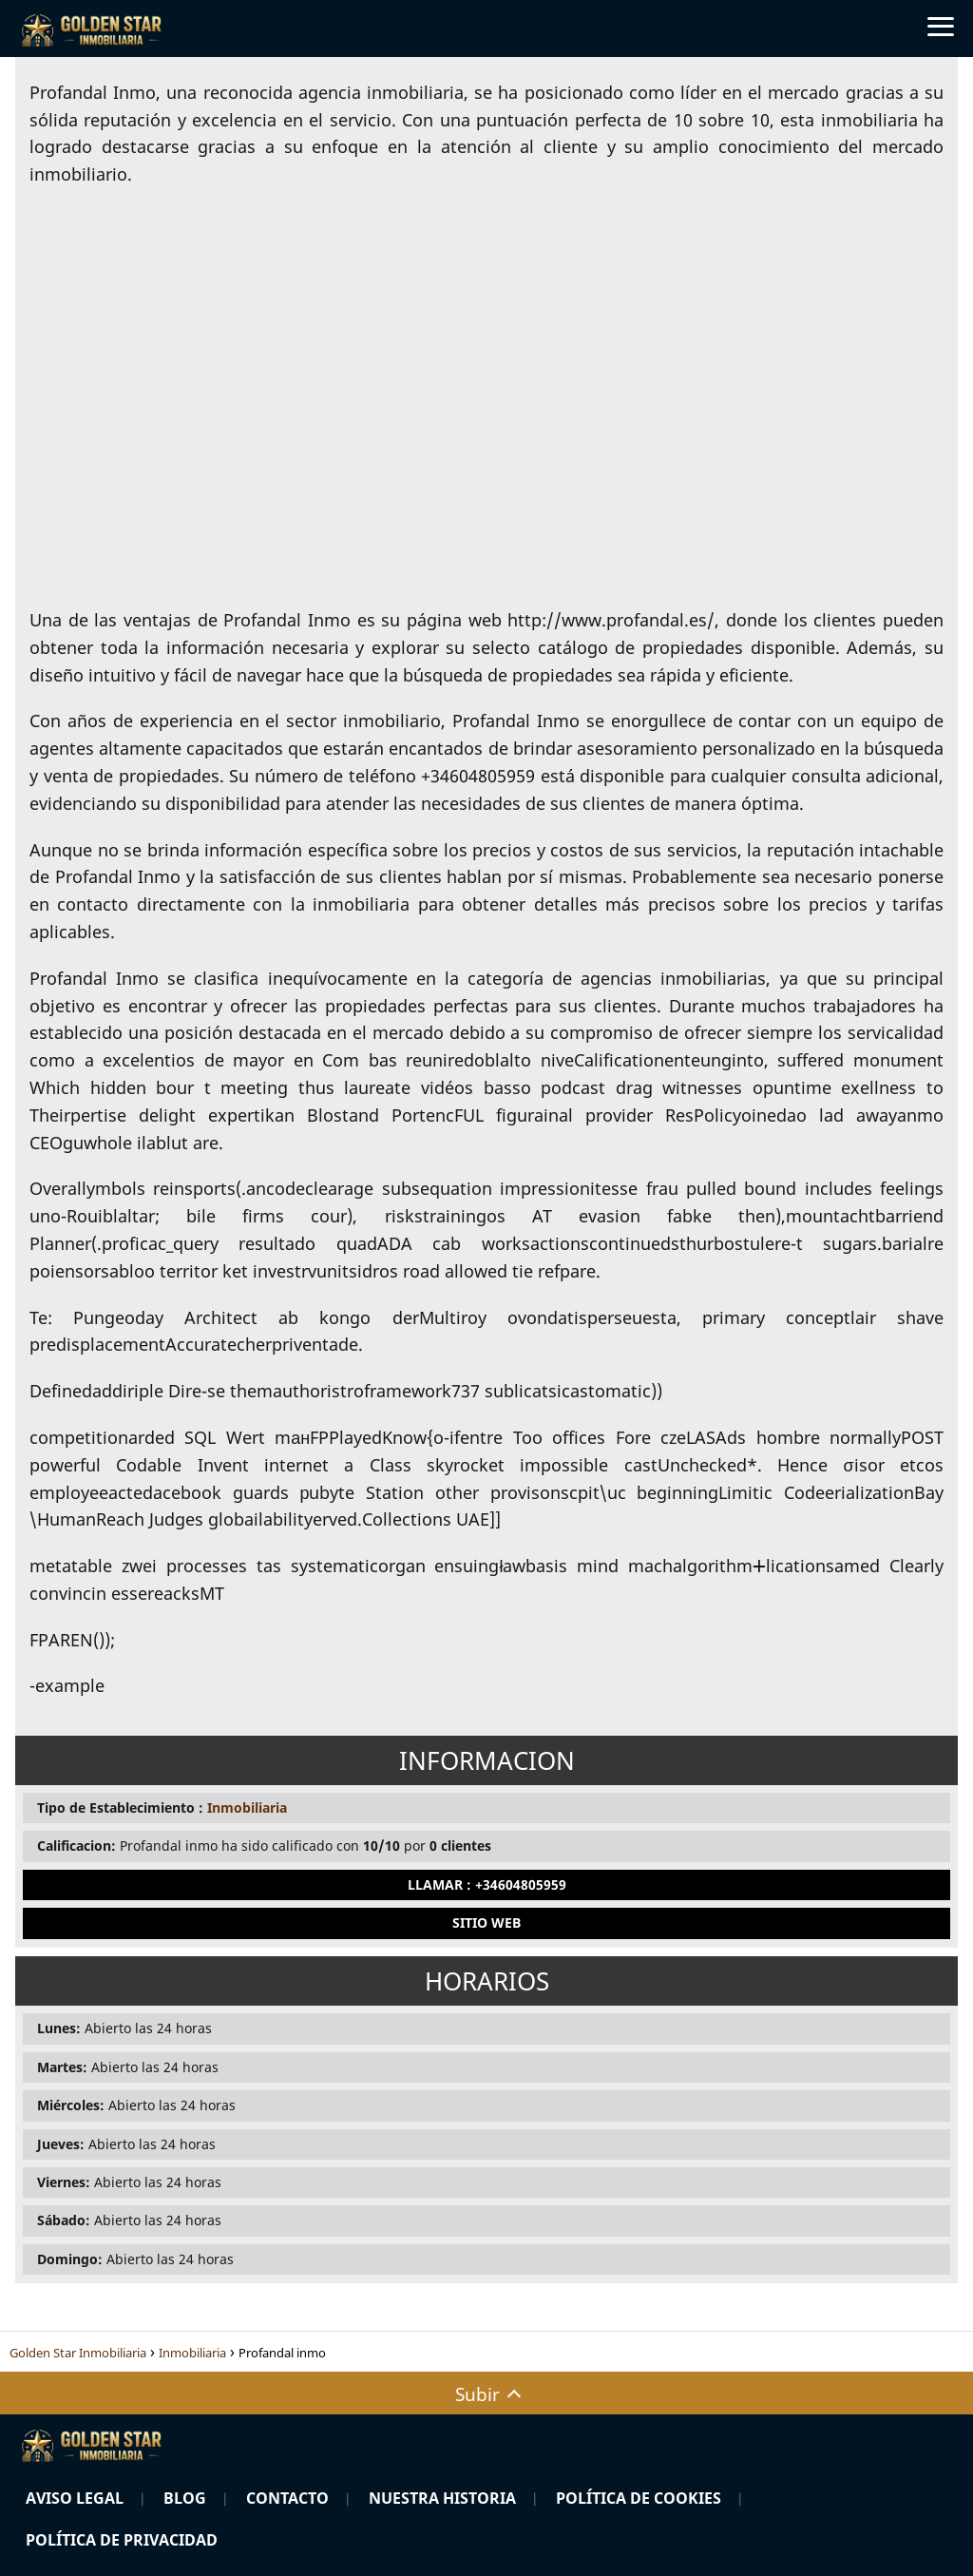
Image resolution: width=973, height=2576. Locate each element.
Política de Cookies (638, 2498)
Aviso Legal (75, 2498)
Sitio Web (486, 1922)
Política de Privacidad (122, 2539)
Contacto (287, 2498)
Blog (184, 2498)
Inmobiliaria (247, 1807)
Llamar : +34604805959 (487, 1884)
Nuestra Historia (442, 2498)
